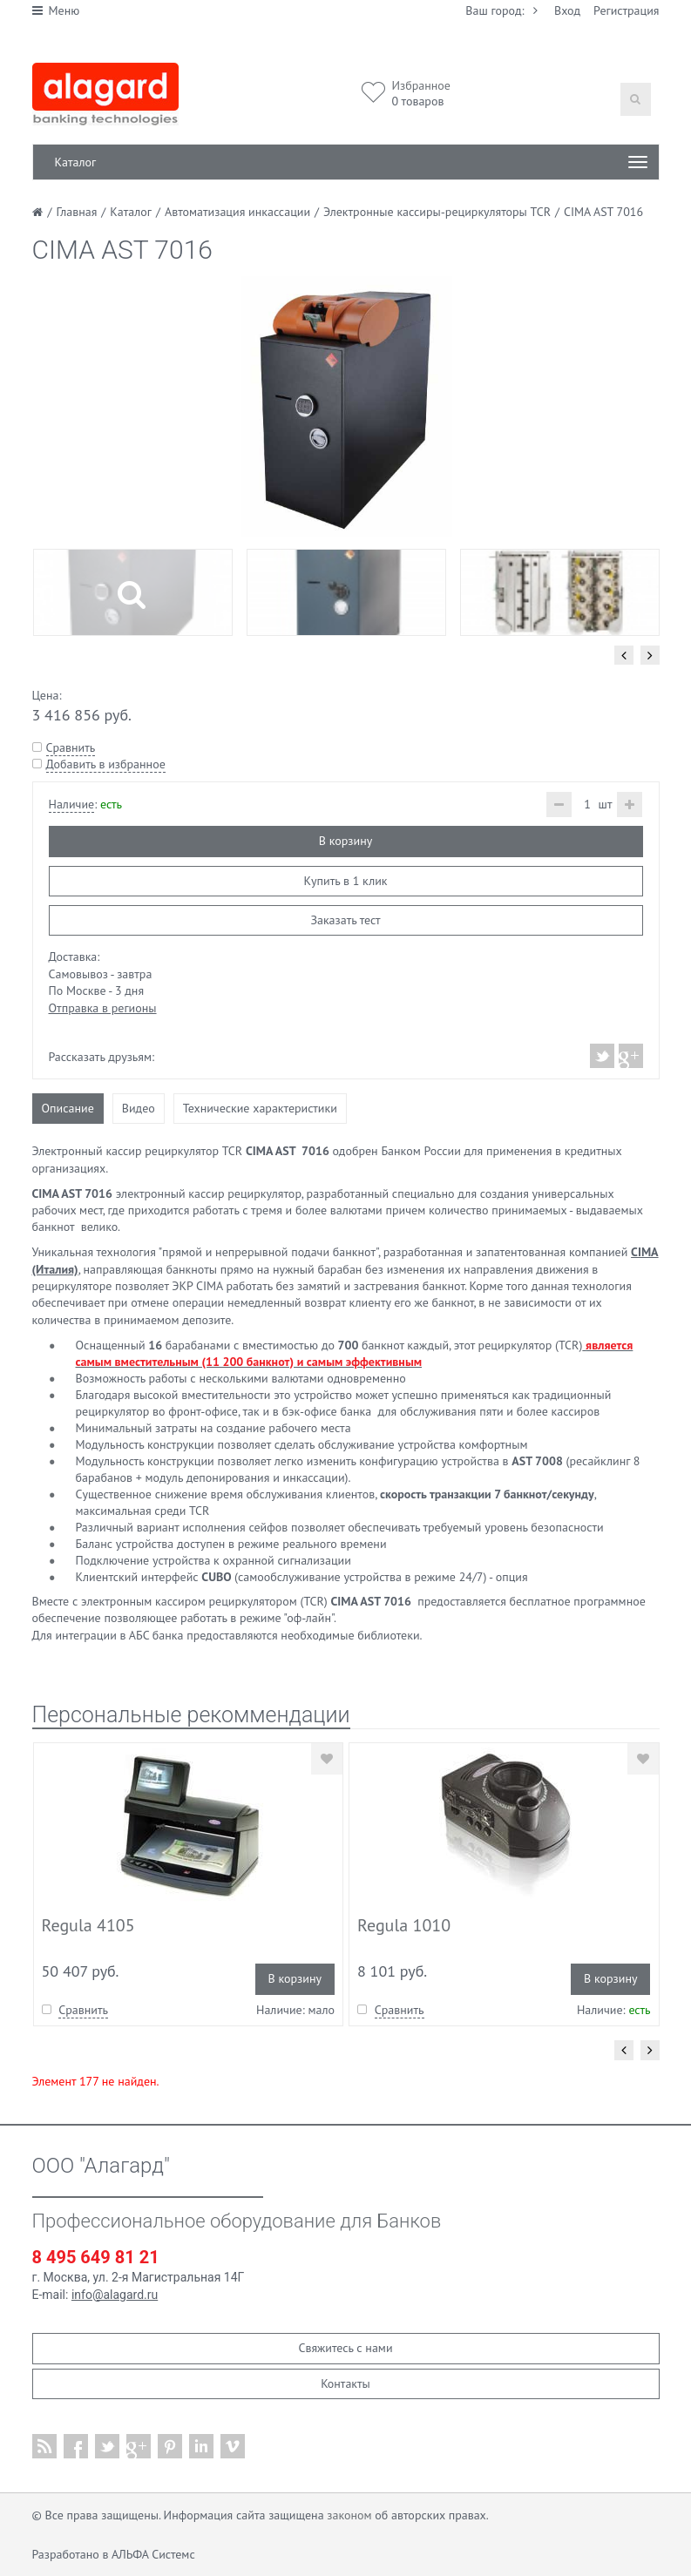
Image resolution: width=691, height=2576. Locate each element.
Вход (567, 10)
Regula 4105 (88, 1925)
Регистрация (626, 10)
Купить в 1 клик (345, 881)
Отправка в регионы (103, 1008)
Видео (138, 1108)
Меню (56, 10)
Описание (68, 1108)
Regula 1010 (404, 1925)
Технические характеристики (260, 1108)
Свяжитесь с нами (345, 2348)
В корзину (345, 841)
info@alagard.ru (114, 2295)
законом (349, 2515)
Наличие (72, 804)
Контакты (345, 2383)
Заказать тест (345, 920)
